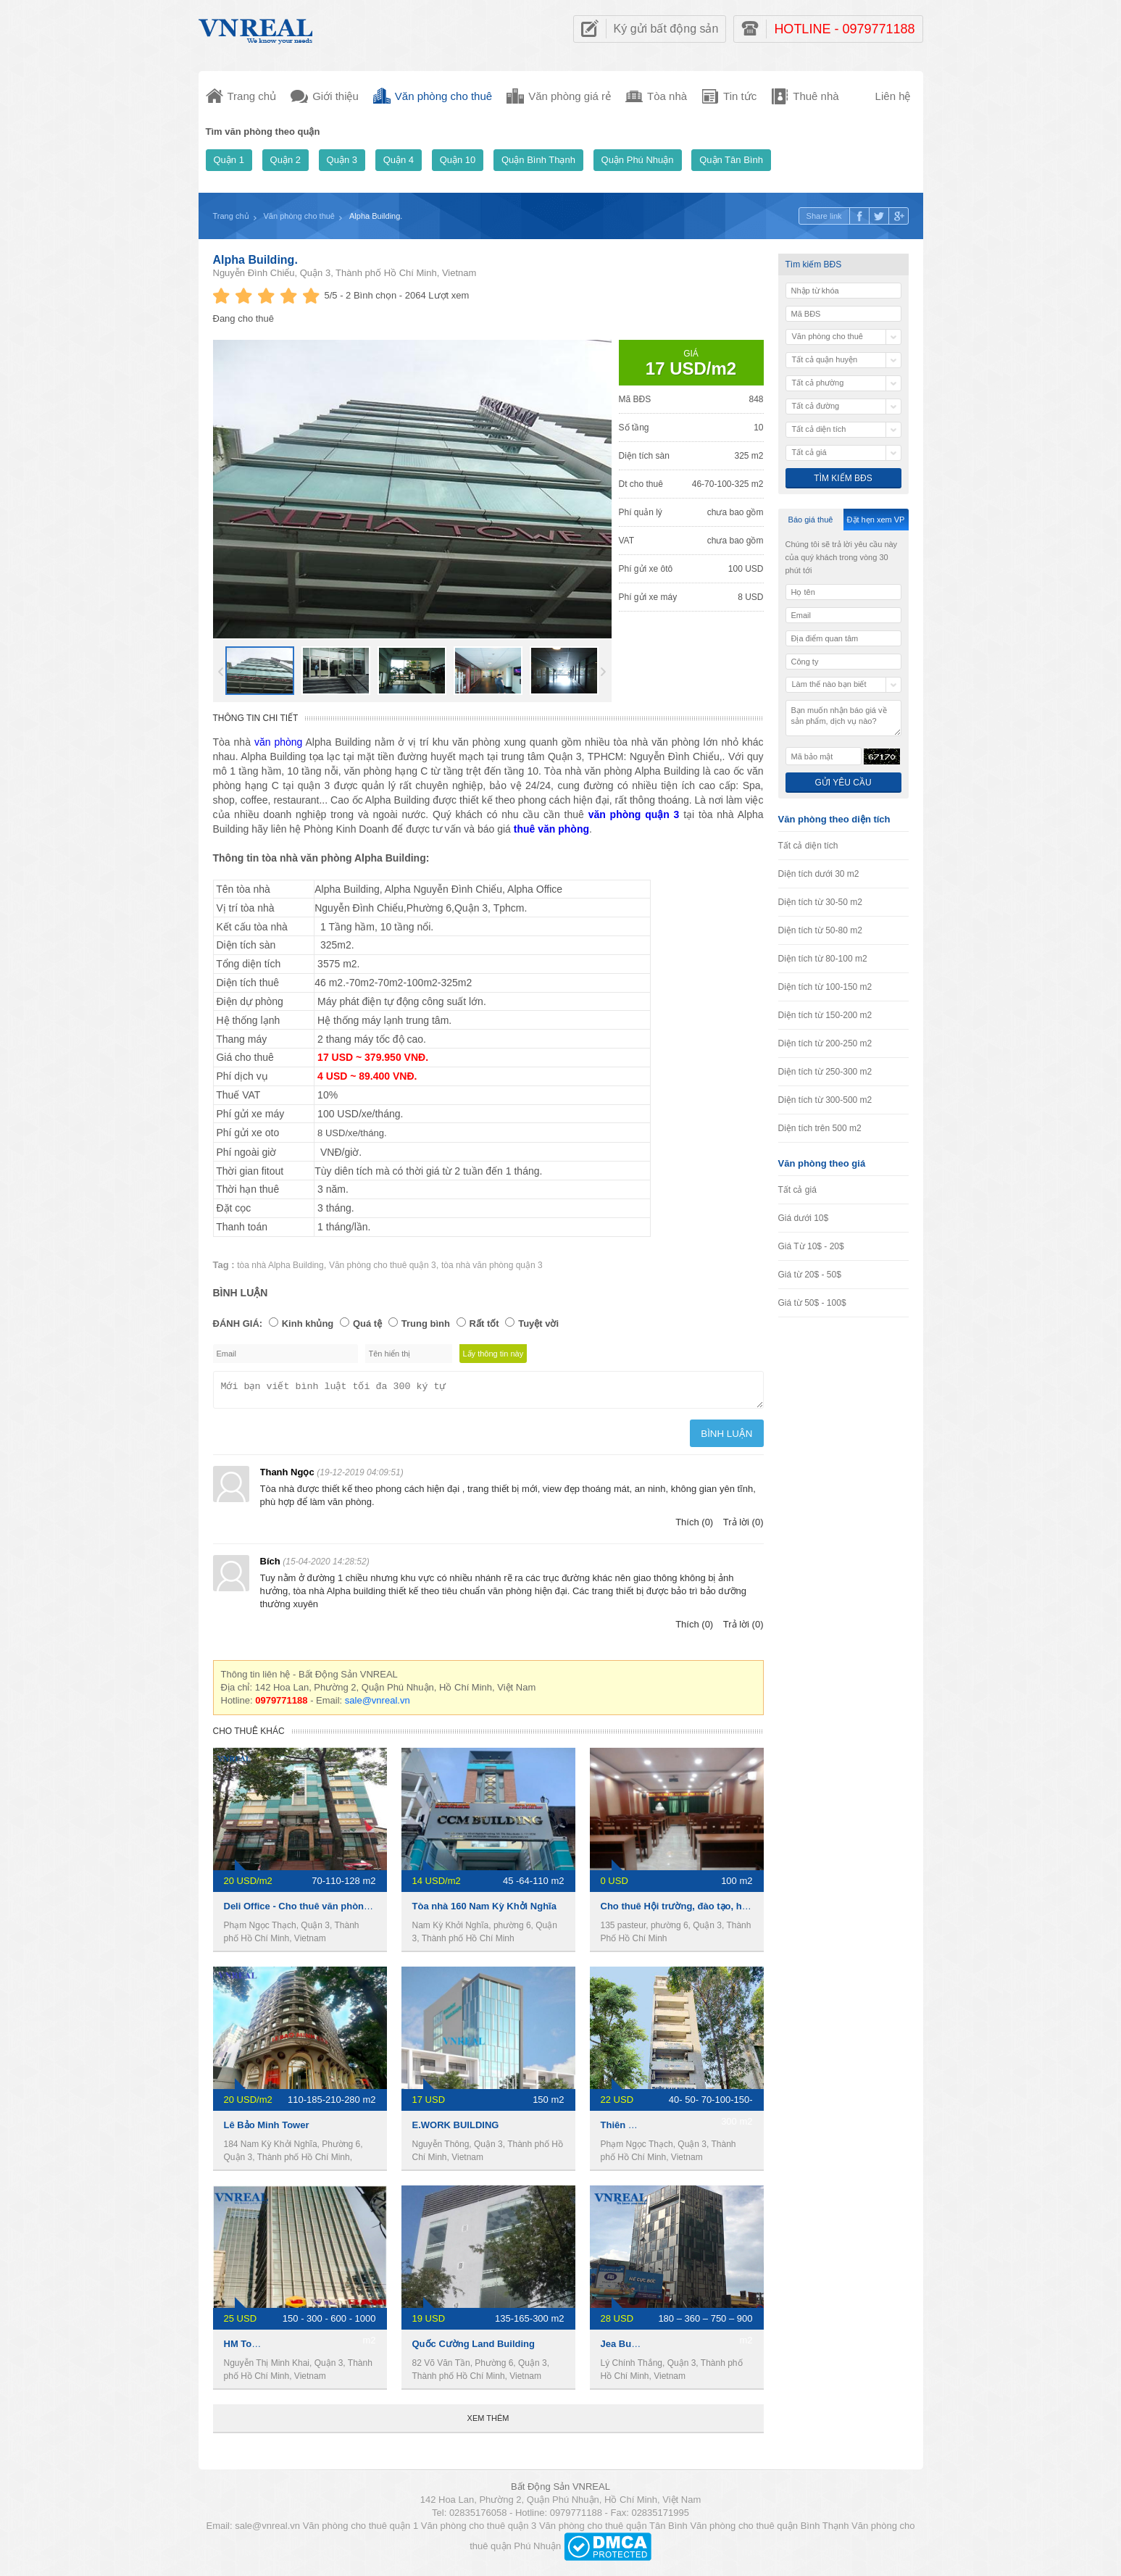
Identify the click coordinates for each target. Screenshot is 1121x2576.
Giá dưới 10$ (803, 1218)
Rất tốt (484, 1323)
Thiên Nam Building (645, 2129)
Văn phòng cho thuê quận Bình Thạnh (769, 2530)
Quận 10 (458, 159)
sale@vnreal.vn (377, 1704)
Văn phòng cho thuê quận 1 (361, 2530)
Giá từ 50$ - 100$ (812, 1303)
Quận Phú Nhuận (637, 159)
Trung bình (425, 1323)
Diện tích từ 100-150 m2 (825, 987)
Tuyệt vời (538, 1323)
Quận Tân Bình (731, 159)
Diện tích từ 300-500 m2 (825, 1100)
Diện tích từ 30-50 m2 (820, 902)
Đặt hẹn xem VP (876, 519)
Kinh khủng (308, 1323)
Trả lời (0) (743, 1526)
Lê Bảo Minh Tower (266, 2129)
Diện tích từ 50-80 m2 (820, 930)
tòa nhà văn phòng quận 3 (492, 1265)
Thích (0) (694, 1526)
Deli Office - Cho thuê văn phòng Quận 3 (314, 1910)
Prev (220, 671)
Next (603, 671)
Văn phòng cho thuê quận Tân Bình (613, 2530)
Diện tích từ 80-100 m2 (822, 959)
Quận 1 (229, 159)
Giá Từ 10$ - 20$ (811, 1246)
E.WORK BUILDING (455, 2129)
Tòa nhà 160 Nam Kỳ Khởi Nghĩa (484, 1910)
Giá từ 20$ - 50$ (809, 1275)
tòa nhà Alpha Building (280, 1265)
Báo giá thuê (810, 519)
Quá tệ (367, 1323)
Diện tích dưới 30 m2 (818, 874)
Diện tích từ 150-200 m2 (825, 1015)
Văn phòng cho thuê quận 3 (382, 1265)
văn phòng (280, 742)
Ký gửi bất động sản (666, 28)
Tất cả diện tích (808, 846)
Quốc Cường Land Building (473, 2348)
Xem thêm (488, 2422)
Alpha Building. (255, 260)
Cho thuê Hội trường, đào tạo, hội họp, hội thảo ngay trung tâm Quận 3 (759, 1910)
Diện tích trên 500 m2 (820, 1128)
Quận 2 (285, 159)
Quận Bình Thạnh (538, 159)
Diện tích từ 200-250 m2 (825, 1043)
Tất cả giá (797, 1190)
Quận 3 (342, 159)
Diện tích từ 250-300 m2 (825, 1072)
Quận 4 (398, 159)
